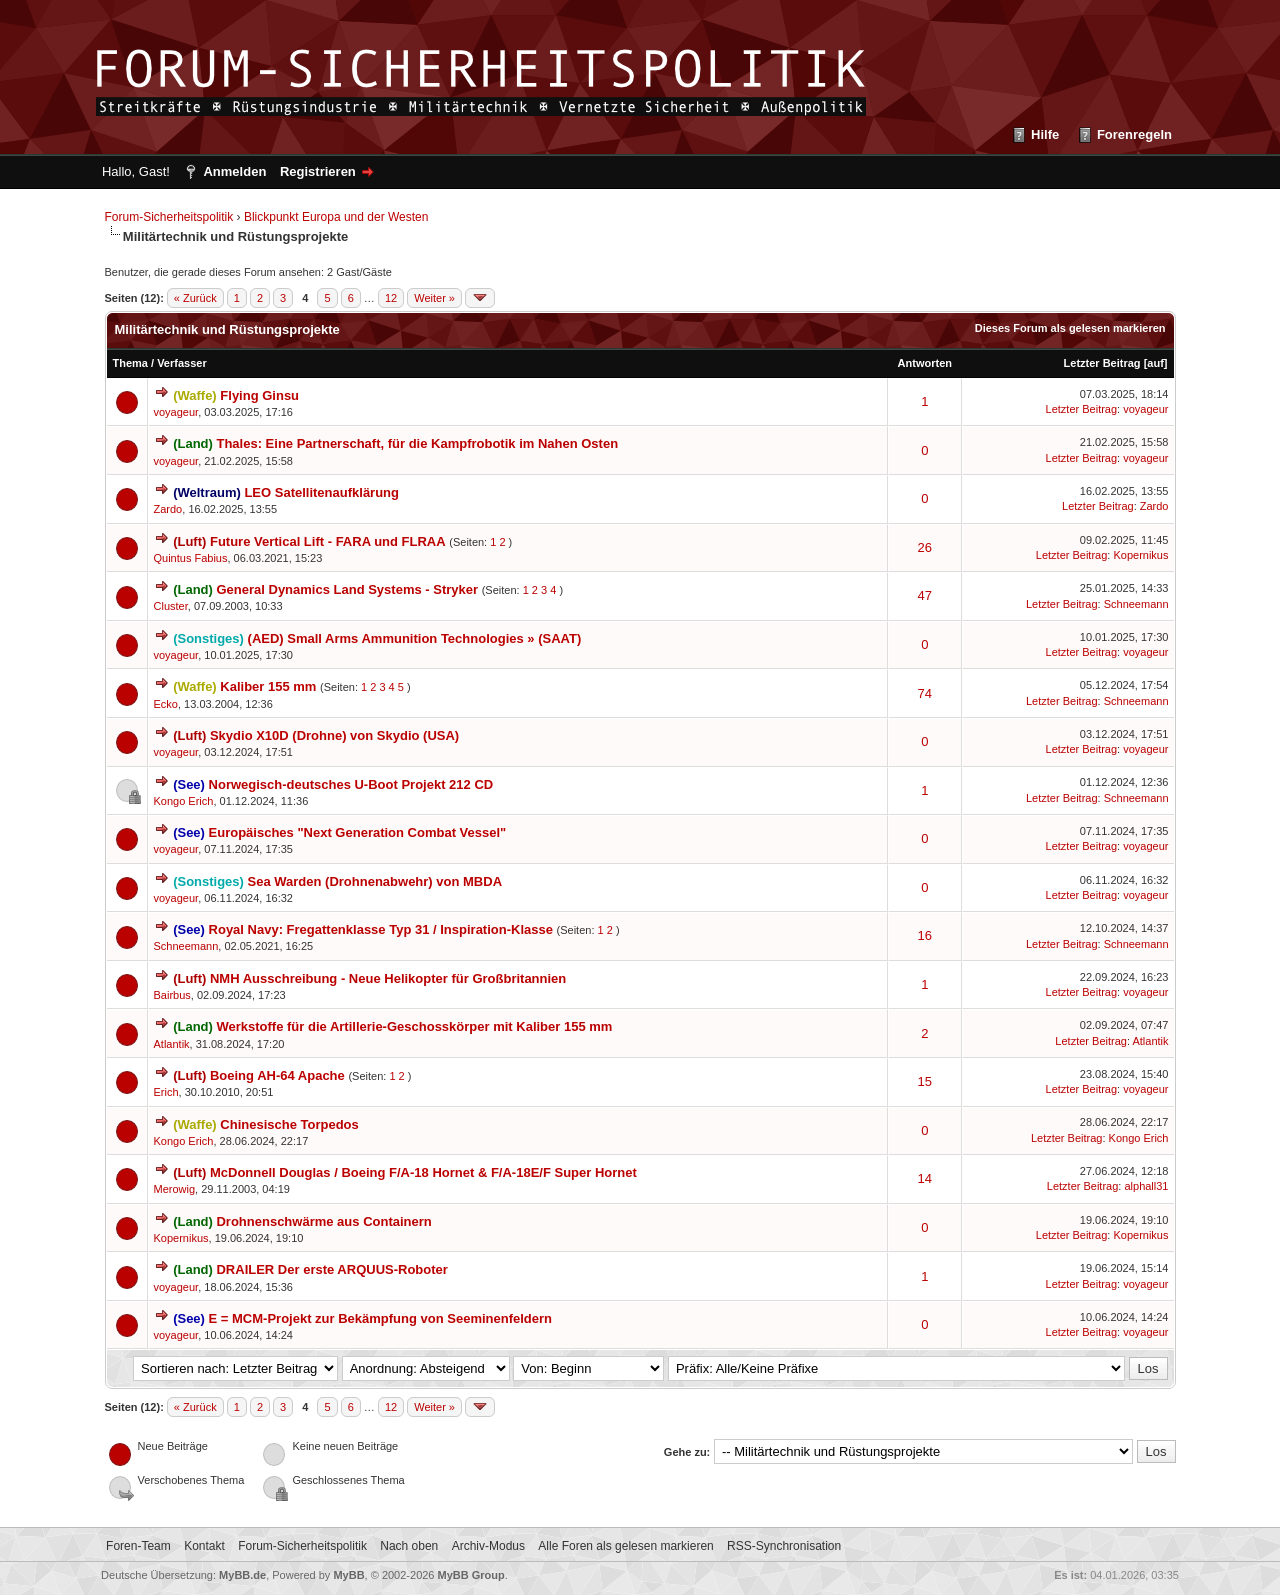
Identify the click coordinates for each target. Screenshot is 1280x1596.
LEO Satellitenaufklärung (321, 492)
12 (391, 298)
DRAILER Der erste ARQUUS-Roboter (331, 1269)
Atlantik (172, 1044)
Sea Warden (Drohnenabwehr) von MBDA (375, 881)
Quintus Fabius (191, 558)
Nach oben (409, 1546)
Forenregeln (1134, 134)
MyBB (348, 1575)
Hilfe (1045, 134)
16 (925, 935)
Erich (166, 1092)
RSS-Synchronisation (784, 1546)
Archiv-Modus (488, 1546)
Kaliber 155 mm (268, 686)
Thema (130, 363)
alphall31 (1146, 1186)
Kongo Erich (184, 801)
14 (925, 1178)
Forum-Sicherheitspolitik (169, 217)
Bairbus (172, 995)
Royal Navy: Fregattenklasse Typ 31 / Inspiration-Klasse (381, 929)
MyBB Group (471, 1575)
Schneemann (1136, 604)
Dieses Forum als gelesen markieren (1070, 328)
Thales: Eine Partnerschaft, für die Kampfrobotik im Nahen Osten (417, 443)
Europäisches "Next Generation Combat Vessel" (358, 832)
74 (925, 693)
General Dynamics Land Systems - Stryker (347, 589)
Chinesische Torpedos (289, 1124)
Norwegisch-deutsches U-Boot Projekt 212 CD (351, 784)
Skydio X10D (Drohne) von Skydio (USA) (334, 735)
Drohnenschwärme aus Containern (323, 1221)
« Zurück (195, 298)
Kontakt (204, 1546)
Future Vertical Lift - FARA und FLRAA (328, 541)
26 (925, 547)
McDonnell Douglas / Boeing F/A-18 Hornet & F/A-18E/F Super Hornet (423, 1172)
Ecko (166, 704)
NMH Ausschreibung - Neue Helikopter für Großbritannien (388, 978)
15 (925, 1081)
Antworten (925, 363)
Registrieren (318, 171)
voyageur (176, 412)
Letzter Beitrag (1102, 363)
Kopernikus (1140, 555)
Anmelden (234, 171)
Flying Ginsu (259, 395)
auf (1155, 363)
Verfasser (182, 363)
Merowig (175, 1189)
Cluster (171, 606)
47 (925, 595)
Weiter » (434, 298)
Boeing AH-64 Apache (277, 1075)
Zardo (168, 509)
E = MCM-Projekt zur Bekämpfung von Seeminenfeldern (380, 1318)
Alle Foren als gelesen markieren (625, 1546)
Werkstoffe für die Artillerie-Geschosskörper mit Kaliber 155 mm (414, 1026)
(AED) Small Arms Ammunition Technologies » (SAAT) (415, 638)
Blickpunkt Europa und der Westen (336, 217)
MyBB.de (242, 1575)
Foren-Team (138, 1546)
